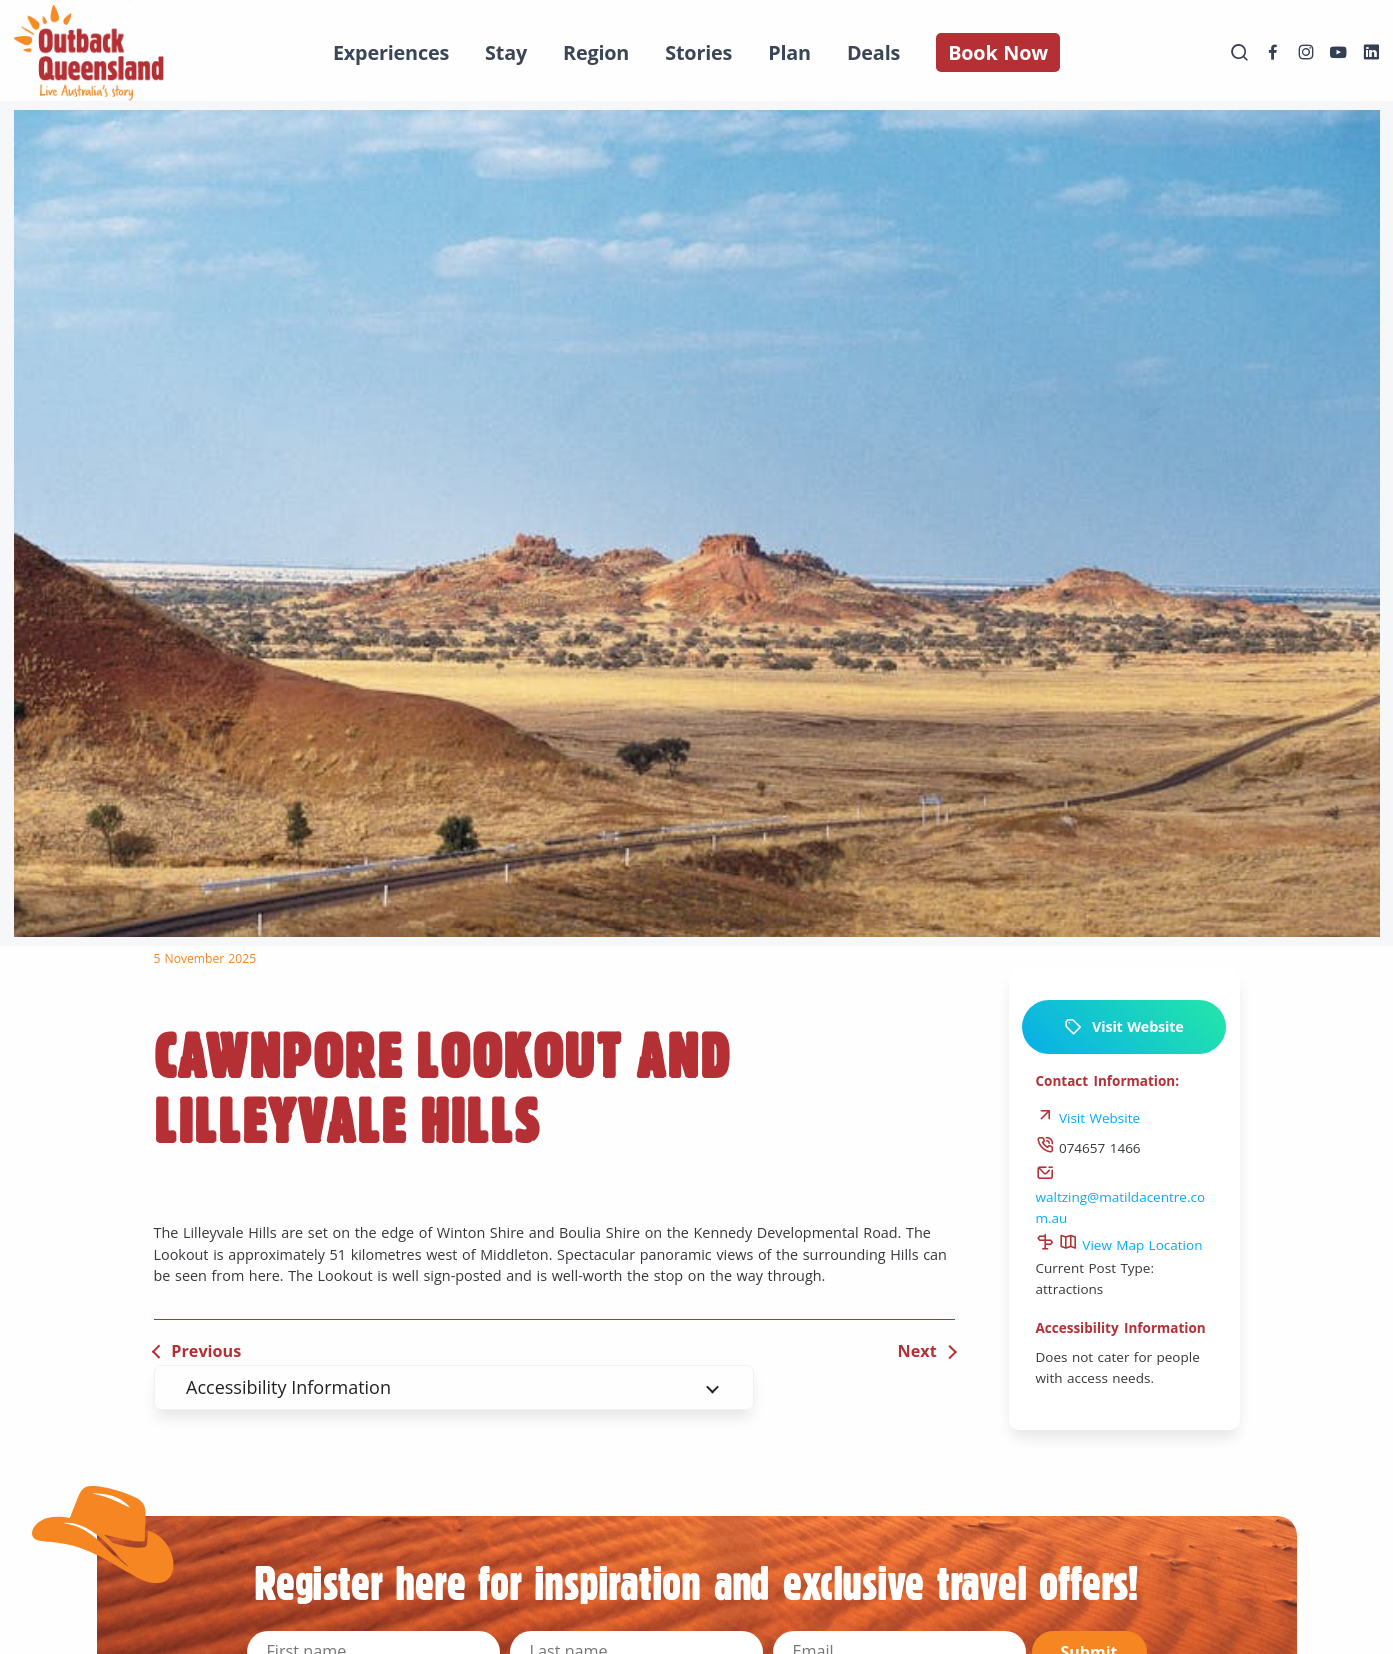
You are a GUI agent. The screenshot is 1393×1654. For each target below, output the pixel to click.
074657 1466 (1088, 1148)
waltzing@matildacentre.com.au (1121, 1197)
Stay (506, 52)
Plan (789, 52)
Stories (698, 52)
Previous (206, 1351)
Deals (873, 52)
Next (917, 1351)
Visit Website (1123, 1027)
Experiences (391, 52)
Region (596, 52)
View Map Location (1131, 1245)
